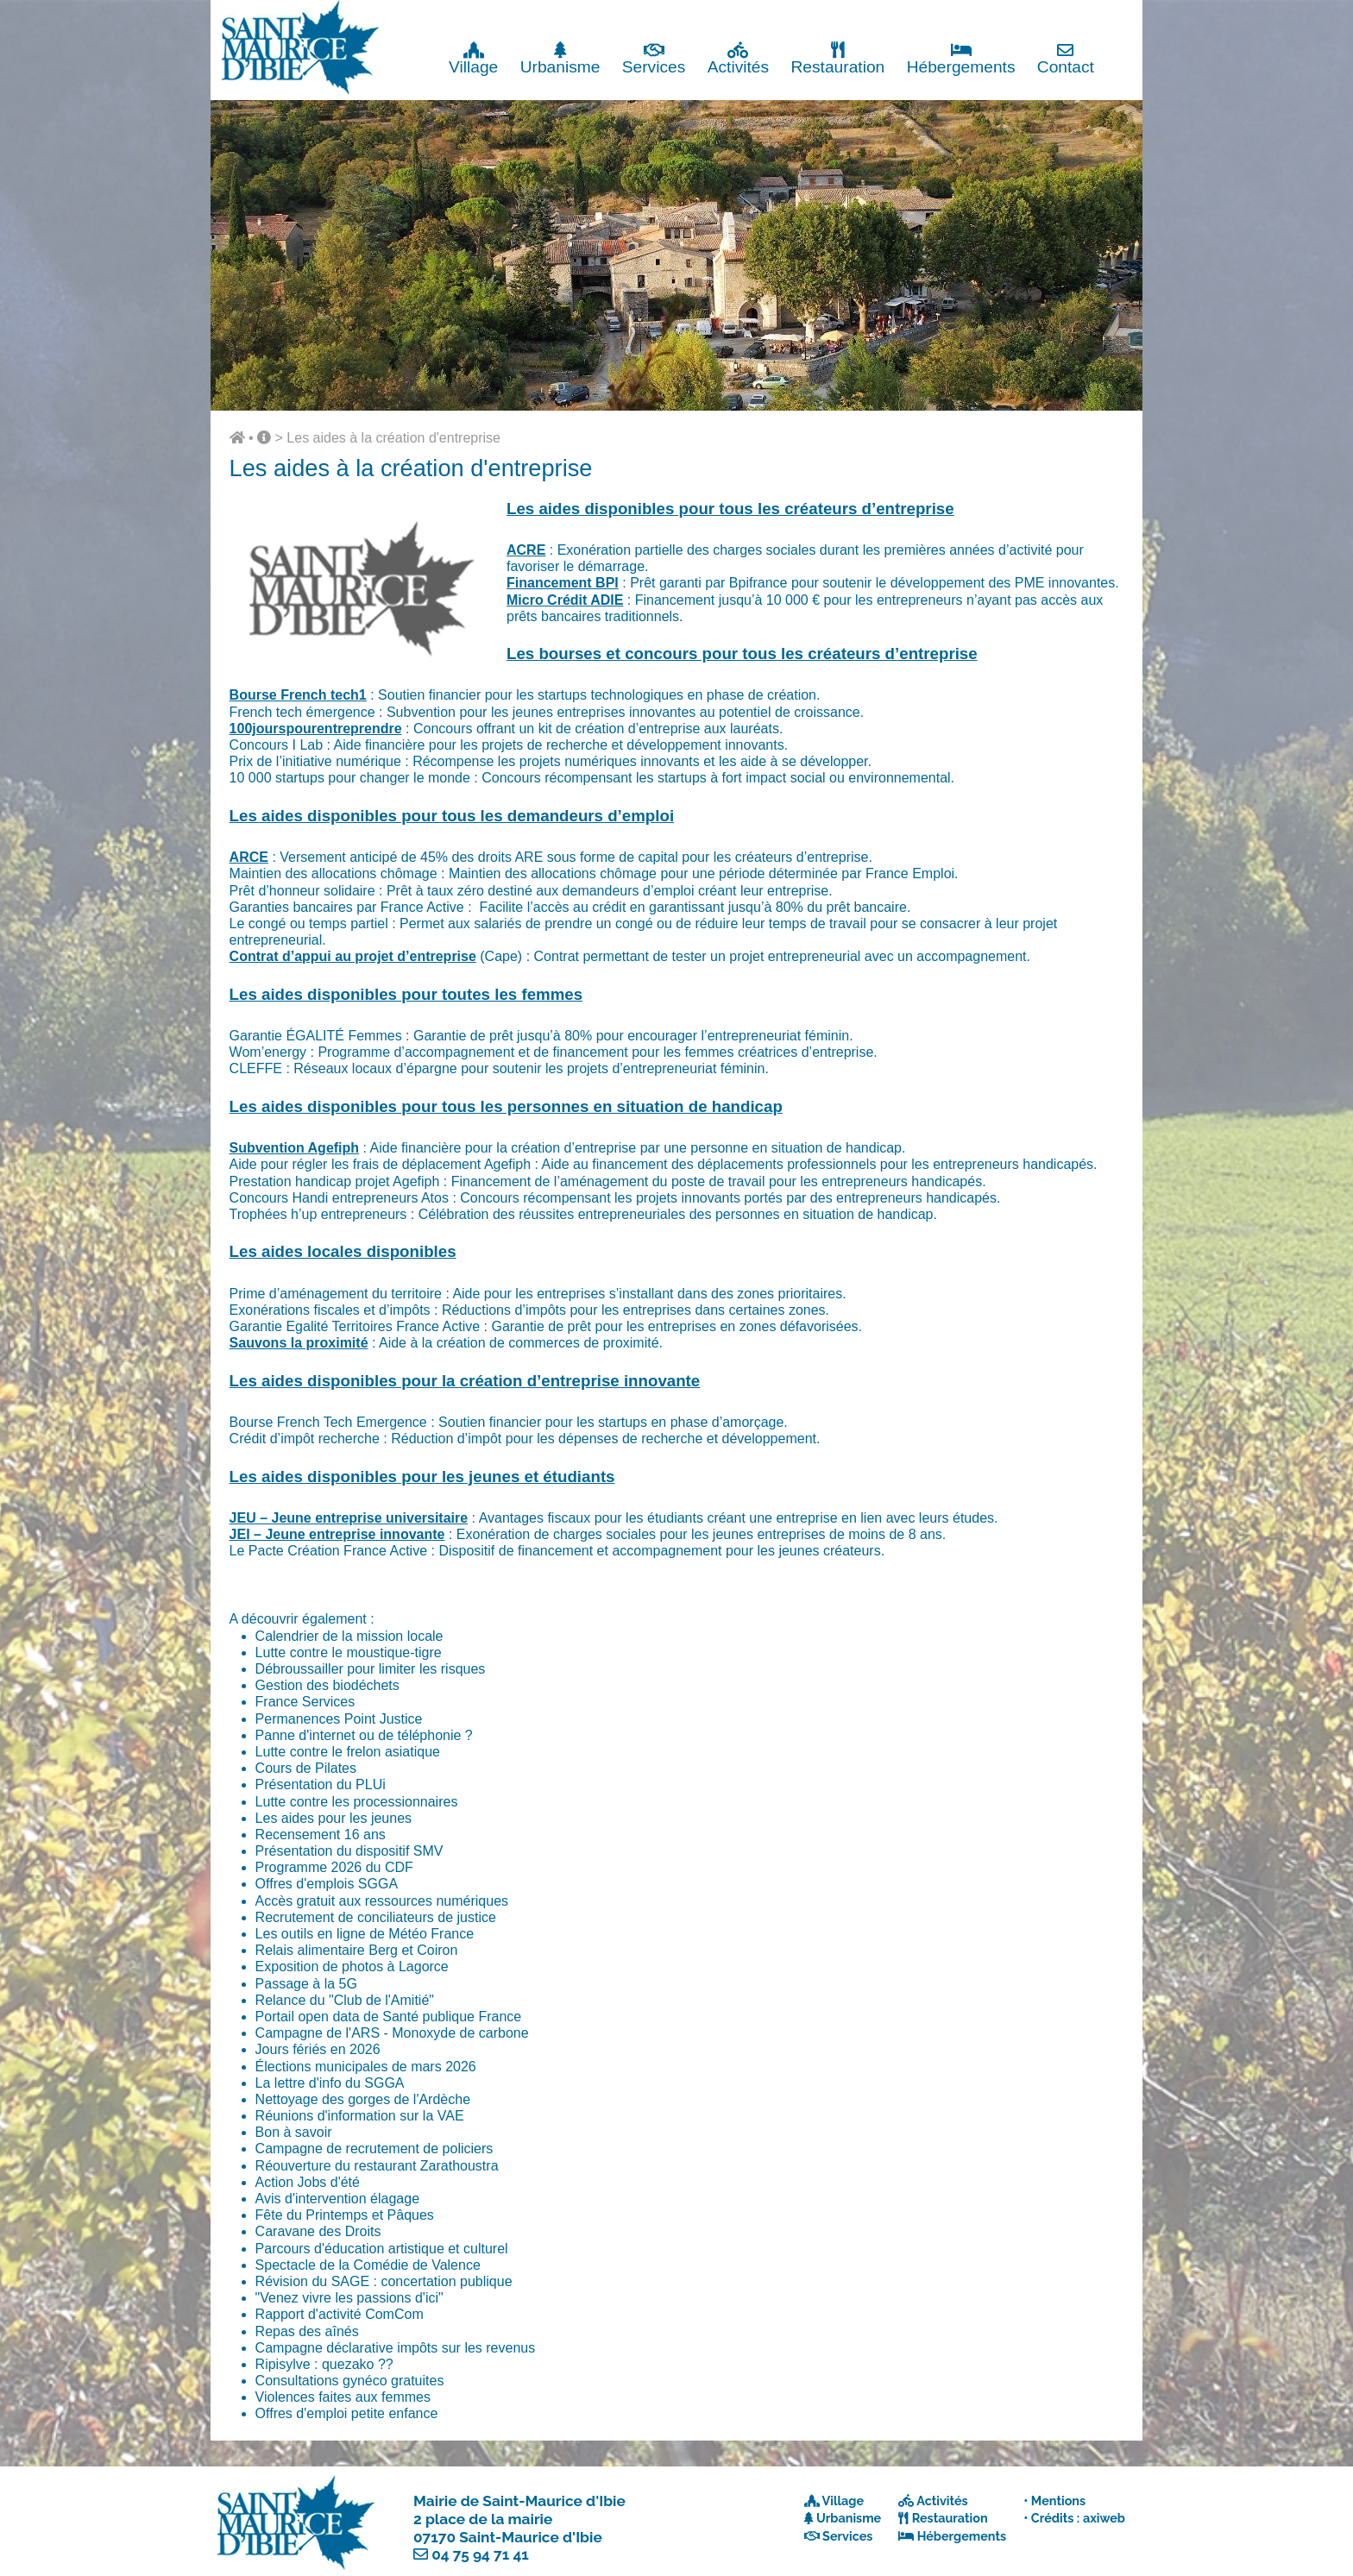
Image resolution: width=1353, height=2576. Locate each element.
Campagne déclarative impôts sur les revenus (395, 2347)
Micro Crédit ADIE (565, 600)
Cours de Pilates (305, 1768)
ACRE (526, 550)
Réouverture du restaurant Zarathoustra (377, 2165)
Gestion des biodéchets (327, 1685)
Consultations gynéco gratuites (349, 2380)
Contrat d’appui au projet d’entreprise (353, 956)
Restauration (837, 58)
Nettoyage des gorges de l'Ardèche (362, 2099)
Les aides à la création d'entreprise (393, 437)
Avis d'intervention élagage (337, 2198)
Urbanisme (560, 58)
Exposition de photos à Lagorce (352, 1966)
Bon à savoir (293, 2132)
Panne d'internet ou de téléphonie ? (364, 1735)
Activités (738, 58)
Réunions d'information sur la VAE (359, 2115)
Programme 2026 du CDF (334, 1867)
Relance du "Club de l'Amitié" (344, 2000)
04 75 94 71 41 (480, 2554)
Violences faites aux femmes (343, 2397)
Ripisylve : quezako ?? (324, 2364)
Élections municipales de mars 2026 (365, 2066)
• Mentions (1054, 2500)
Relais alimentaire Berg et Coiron (356, 1950)
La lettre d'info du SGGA (330, 2083)
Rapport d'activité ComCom (339, 2314)
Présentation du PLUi (320, 1784)
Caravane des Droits (318, 2231)
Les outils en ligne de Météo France (364, 1933)
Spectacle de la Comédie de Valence (368, 2265)
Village (473, 58)
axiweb (1104, 2517)
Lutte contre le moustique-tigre (348, 1652)
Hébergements (961, 58)
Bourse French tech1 (298, 695)
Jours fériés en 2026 (318, 2049)
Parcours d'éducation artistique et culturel (381, 2248)
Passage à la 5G (306, 1983)
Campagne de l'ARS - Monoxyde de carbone (392, 2033)
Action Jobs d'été (307, 2182)
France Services (305, 1701)
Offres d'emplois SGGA (326, 1883)
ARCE (249, 857)
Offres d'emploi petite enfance (346, 2413)
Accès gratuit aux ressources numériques (381, 1901)
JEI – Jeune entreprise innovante (337, 1534)
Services (654, 58)
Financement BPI (563, 582)
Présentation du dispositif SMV (349, 1851)
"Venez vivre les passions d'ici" (349, 2297)
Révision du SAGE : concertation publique (384, 2281)
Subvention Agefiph (295, 1147)
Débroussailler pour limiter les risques (370, 1669)
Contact (1065, 58)
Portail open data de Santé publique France (388, 2016)
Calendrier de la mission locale (349, 1636)
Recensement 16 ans (320, 1834)
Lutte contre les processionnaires (356, 1801)
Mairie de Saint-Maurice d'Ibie (519, 2501)
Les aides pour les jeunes (333, 1818)
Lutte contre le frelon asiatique (347, 1751)
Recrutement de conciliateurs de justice (375, 1917)
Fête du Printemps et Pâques (344, 2215)
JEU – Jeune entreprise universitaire (349, 1518)
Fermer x (1107, 15)
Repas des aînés (307, 2331)
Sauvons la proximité (299, 1342)
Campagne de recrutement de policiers (374, 2148)
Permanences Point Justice (339, 1719)
